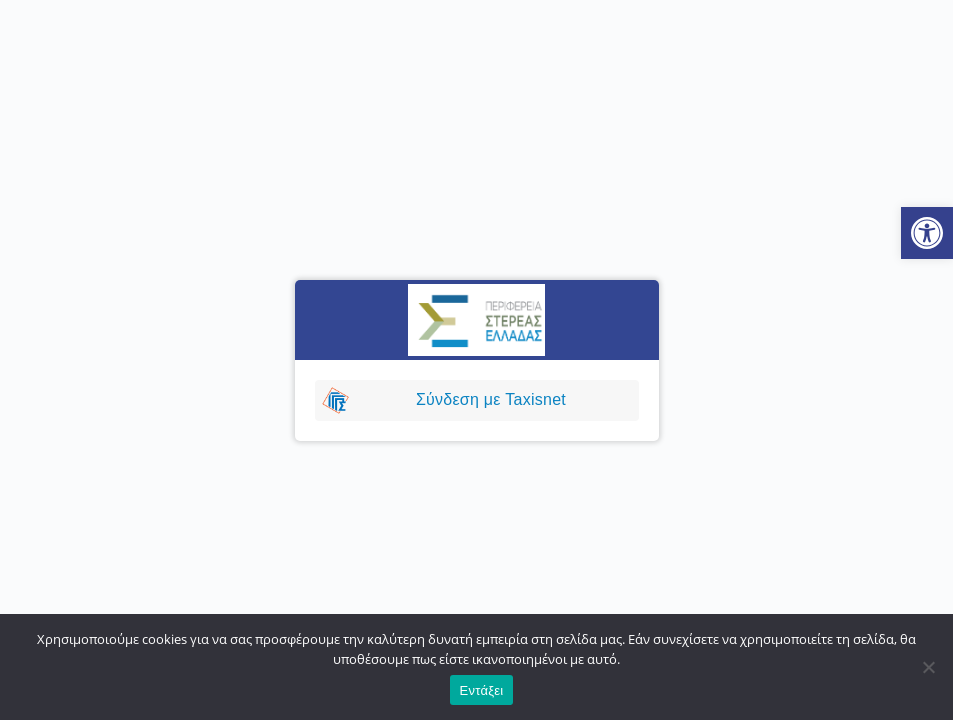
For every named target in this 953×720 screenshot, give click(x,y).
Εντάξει (482, 690)
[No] (928, 667)
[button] (927, 233)
